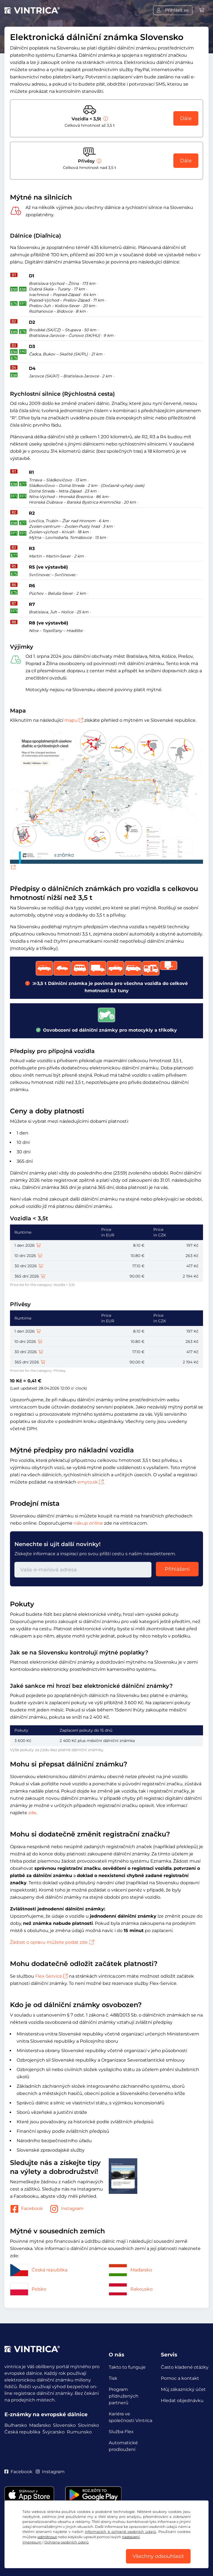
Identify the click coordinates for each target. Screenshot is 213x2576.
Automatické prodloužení (123, 2446)
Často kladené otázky (185, 2367)
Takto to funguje (127, 2367)
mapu (73, 720)
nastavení (131, 2537)
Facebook (26, 2208)
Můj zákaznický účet (183, 2389)
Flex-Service (51, 1976)
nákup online (88, 1523)
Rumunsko (79, 2432)
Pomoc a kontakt (180, 2378)
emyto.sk (90, 1482)
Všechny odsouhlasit (158, 2556)
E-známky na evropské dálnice (46, 2414)
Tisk (113, 2378)
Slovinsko (88, 2425)
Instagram (66, 2208)
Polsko (28, 2289)
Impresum (32, 2542)
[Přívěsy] (98, 161)
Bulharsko (15, 2425)
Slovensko (64, 2425)
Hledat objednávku (182, 2400)
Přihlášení (177, 1569)
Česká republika (38, 2270)
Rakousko (131, 2289)
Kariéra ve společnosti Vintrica (130, 2417)
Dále (186, 118)
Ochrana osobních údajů (66, 2542)
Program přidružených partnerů (123, 2396)
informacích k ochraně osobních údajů (120, 2532)
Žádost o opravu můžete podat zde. (52, 1942)
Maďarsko (130, 2270)
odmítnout (47, 2537)
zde (32, 1812)
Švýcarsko (53, 2432)
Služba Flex (121, 2431)
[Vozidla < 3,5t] (105, 118)
